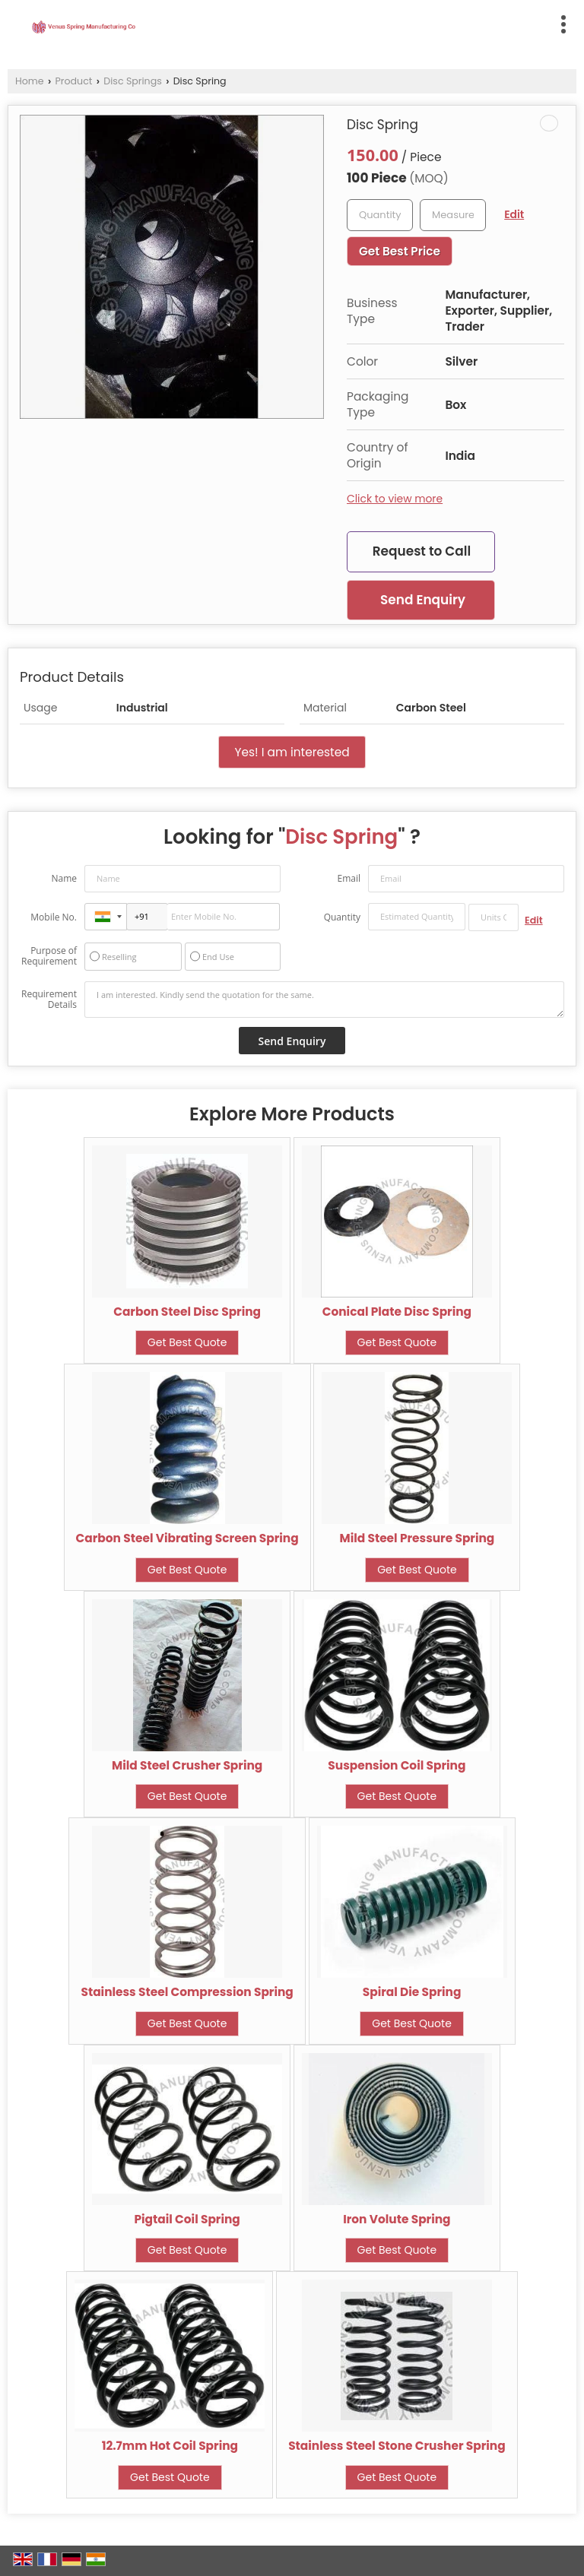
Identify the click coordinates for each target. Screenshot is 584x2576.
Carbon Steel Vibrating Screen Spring (187, 1538)
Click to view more (395, 498)
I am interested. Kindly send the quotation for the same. (324, 999)
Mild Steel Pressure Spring (417, 1538)
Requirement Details (49, 999)
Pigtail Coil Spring (187, 2219)
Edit (514, 214)
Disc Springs (132, 80)
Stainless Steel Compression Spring (187, 1992)
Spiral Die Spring (412, 1992)
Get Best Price (399, 251)
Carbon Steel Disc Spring (187, 1312)
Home (29, 80)
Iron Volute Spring (396, 2219)
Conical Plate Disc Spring (396, 1312)
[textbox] (453, 215)
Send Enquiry (422, 600)
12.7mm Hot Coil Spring (170, 2446)
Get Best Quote (187, 1342)
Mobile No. (53, 917)
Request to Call (422, 551)
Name (64, 878)
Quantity (342, 917)
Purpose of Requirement (49, 956)
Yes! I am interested (291, 752)
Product (74, 80)
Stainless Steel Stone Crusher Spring (397, 2446)
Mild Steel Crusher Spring (187, 1765)
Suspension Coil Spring (396, 1765)
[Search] (360, 22)
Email (348, 878)
